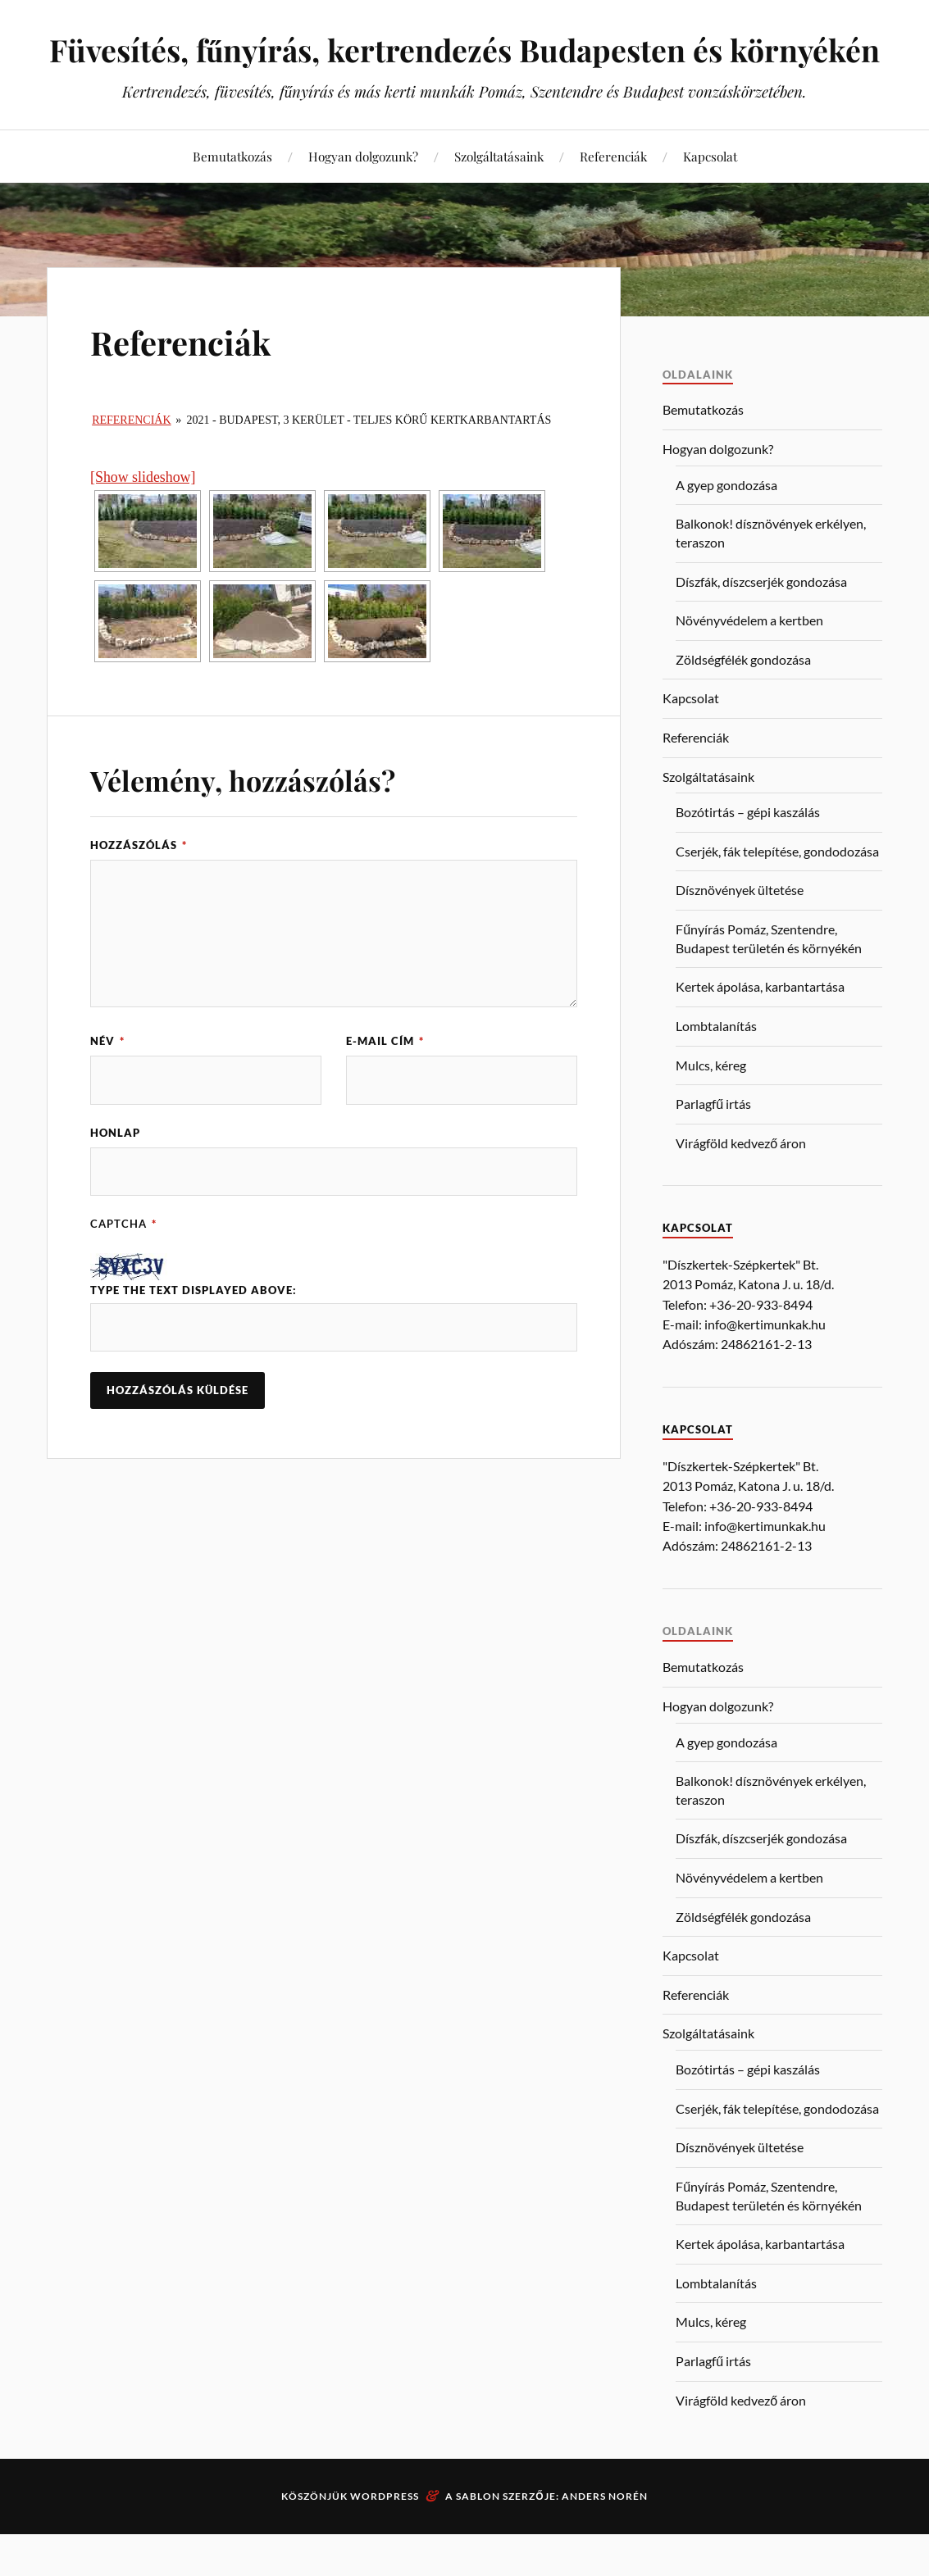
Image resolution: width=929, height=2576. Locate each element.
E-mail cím (385, 1082)
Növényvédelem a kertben (749, 662)
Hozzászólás (138, 886)
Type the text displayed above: (193, 1332)
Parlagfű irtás (713, 1145)
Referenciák (613, 198)
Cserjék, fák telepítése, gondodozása (777, 893)
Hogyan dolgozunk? (363, 198)
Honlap (115, 1174)
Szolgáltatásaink (499, 198)
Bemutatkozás (232, 198)
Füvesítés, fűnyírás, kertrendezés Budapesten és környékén (464, 70)
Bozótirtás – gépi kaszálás (748, 853)
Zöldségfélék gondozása (743, 701)
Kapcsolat (710, 198)
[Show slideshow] (142, 519)
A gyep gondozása (726, 526)
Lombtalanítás (716, 1067)
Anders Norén (605, 2538)
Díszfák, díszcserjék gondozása (761, 623)
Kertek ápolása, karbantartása (760, 1028)
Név (107, 1082)
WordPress (384, 2538)
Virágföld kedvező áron (741, 1185)
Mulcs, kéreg (711, 1107)
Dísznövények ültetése (740, 931)
